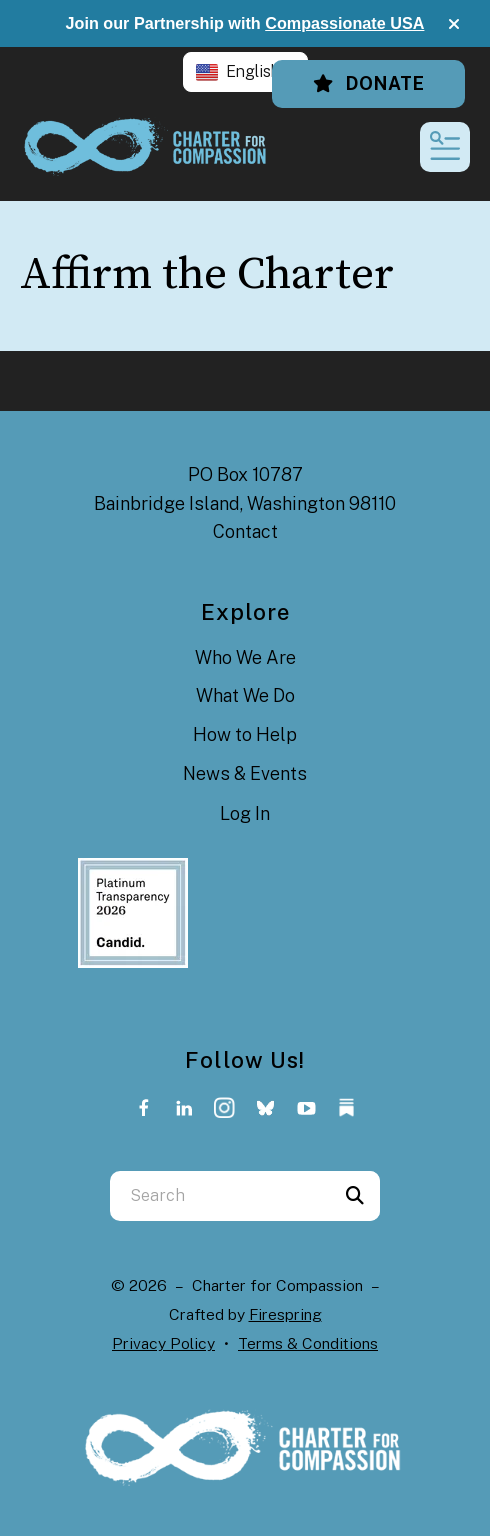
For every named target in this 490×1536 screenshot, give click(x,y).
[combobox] (220, 1196)
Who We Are (245, 657)
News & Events (245, 773)
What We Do (245, 695)
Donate (368, 83)
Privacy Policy (163, 1343)
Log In (245, 813)
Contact (245, 531)
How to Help (245, 734)
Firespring (285, 1314)
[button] (454, 24)
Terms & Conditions (308, 1343)
